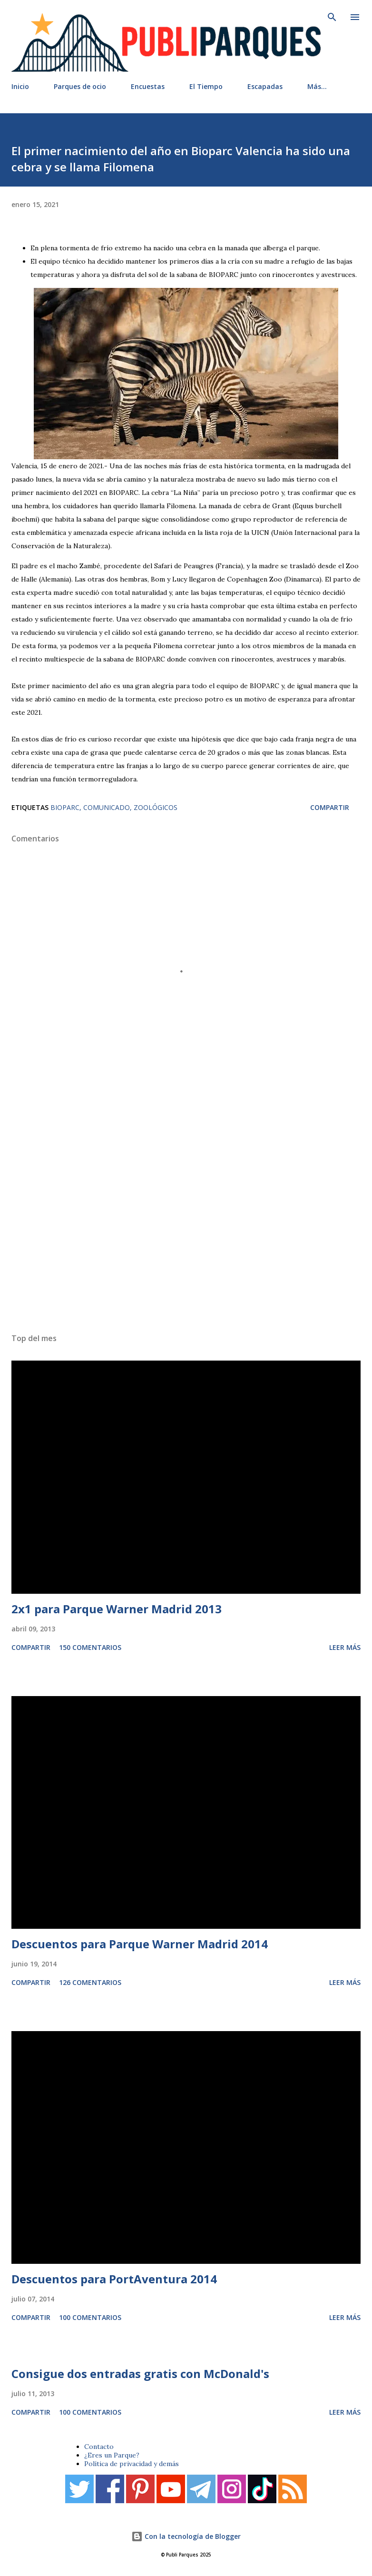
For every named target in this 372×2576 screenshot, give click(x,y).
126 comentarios (90, 1982)
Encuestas (148, 86)
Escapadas (265, 86)
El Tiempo (206, 86)
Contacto (99, 2446)
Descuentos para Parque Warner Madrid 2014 (139, 1944)
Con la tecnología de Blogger (186, 2536)
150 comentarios (90, 1647)
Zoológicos (155, 807)
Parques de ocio (80, 86)
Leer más (345, 1647)
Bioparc (64, 807)
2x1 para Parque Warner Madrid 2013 (116, 1609)
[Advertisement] (186, 1206)
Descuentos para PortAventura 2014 (114, 2279)
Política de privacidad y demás (131, 2463)
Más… (317, 86)
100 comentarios (90, 2317)
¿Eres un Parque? (111, 2455)
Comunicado (106, 807)
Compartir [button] (329, 807)
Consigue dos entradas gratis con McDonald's (140, 2373)
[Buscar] (332, 17)
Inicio (20, 86)
